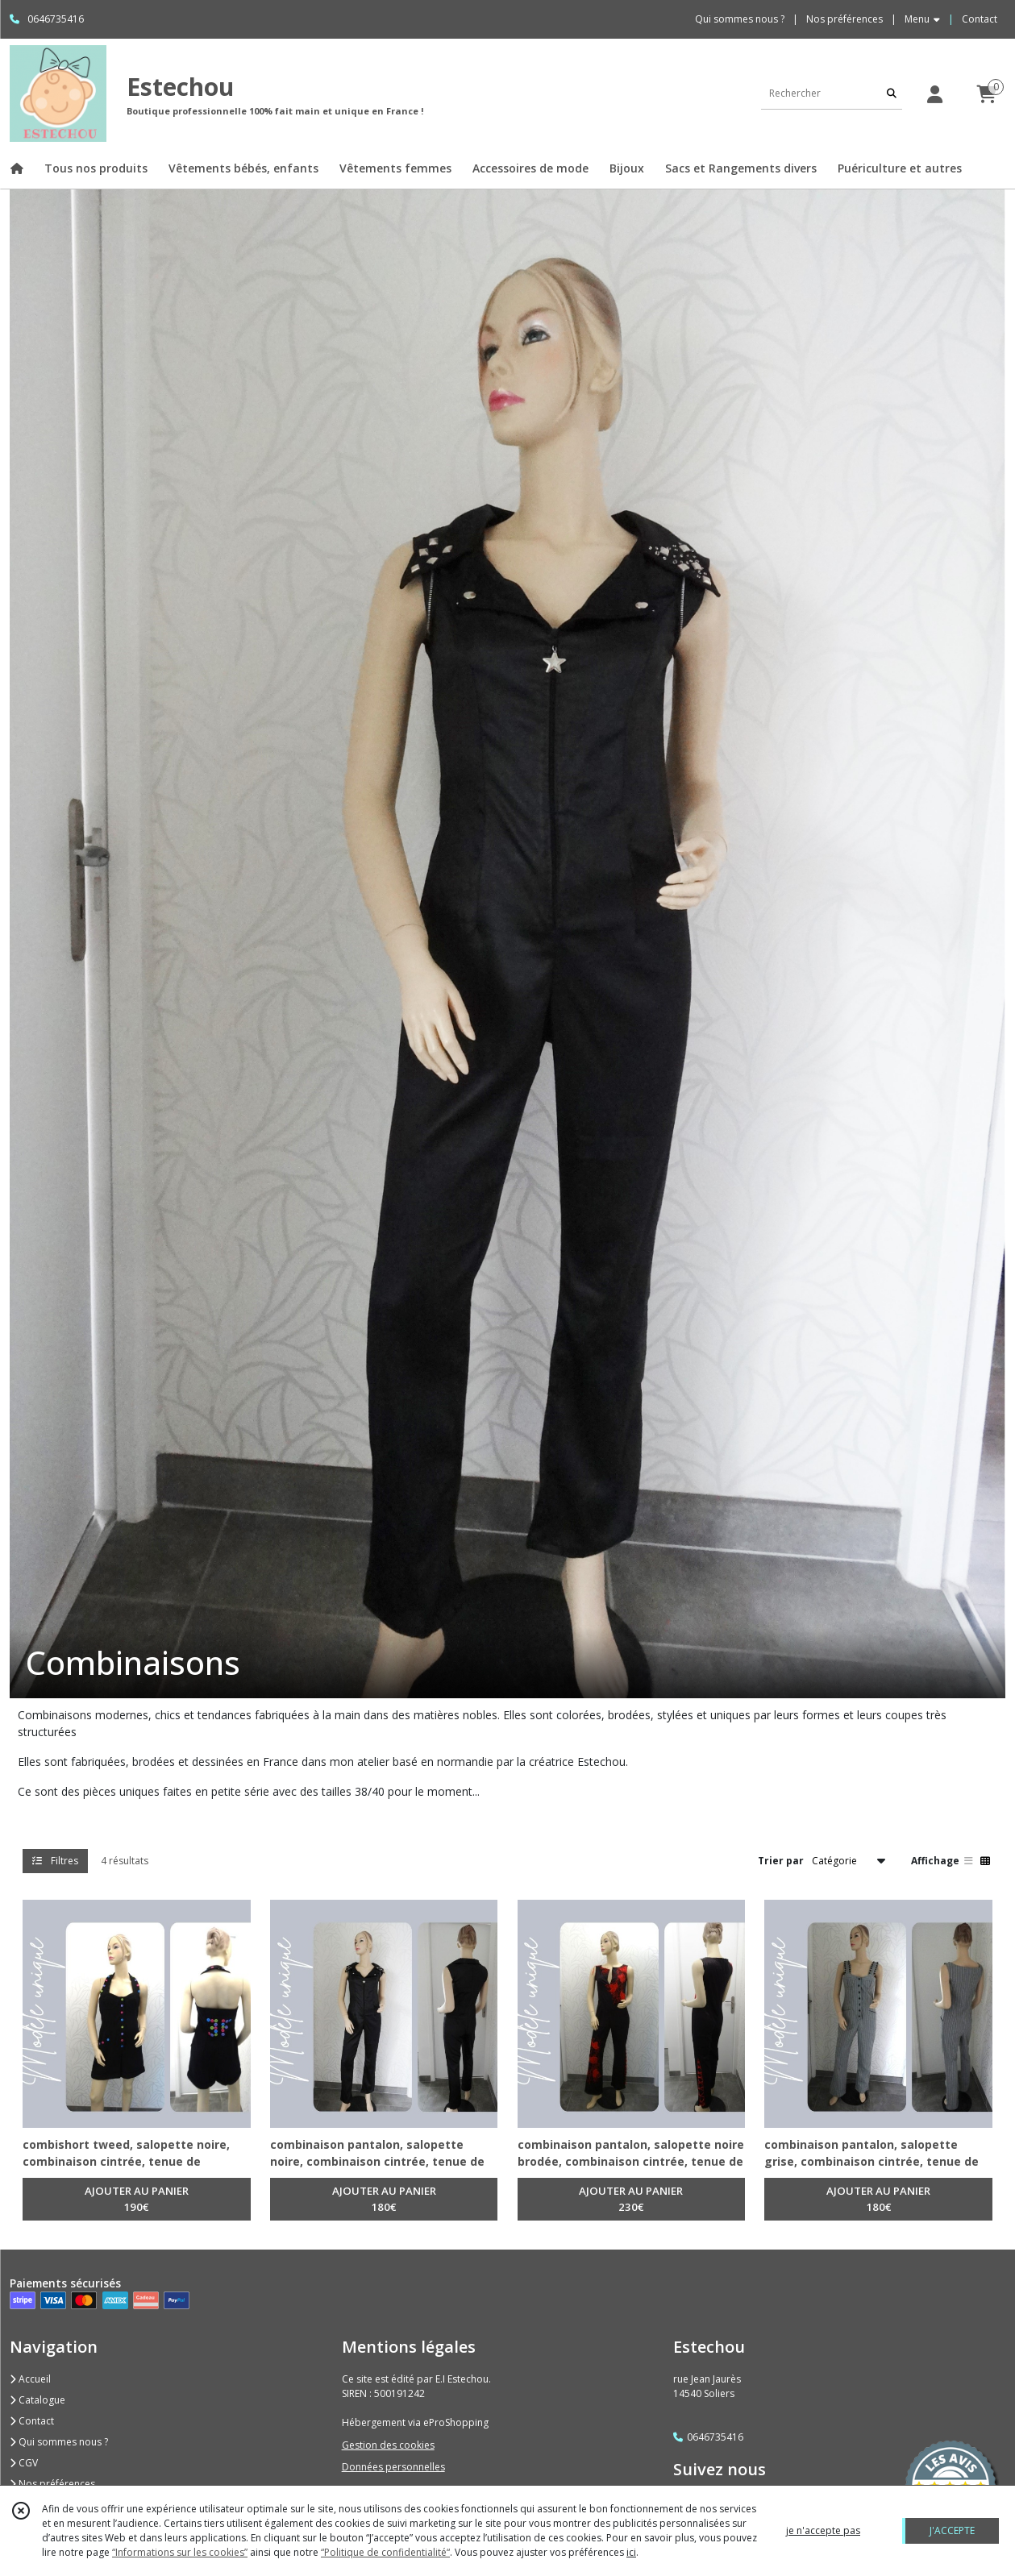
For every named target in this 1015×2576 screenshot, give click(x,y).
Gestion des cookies (388, 2445)
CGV (24, 2463)
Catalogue (37, 2400)
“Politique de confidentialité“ (385, 2552)
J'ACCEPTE (952, 2530)
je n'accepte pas (823, 2530)
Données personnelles (393, 2467)
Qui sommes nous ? (59, 2442)
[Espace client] (934, 94)
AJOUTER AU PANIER (137, 2199)
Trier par (781, 1861)
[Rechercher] (891, 93)
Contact (979, 19)
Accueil (30, 2379)
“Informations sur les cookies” (180, 2552)
